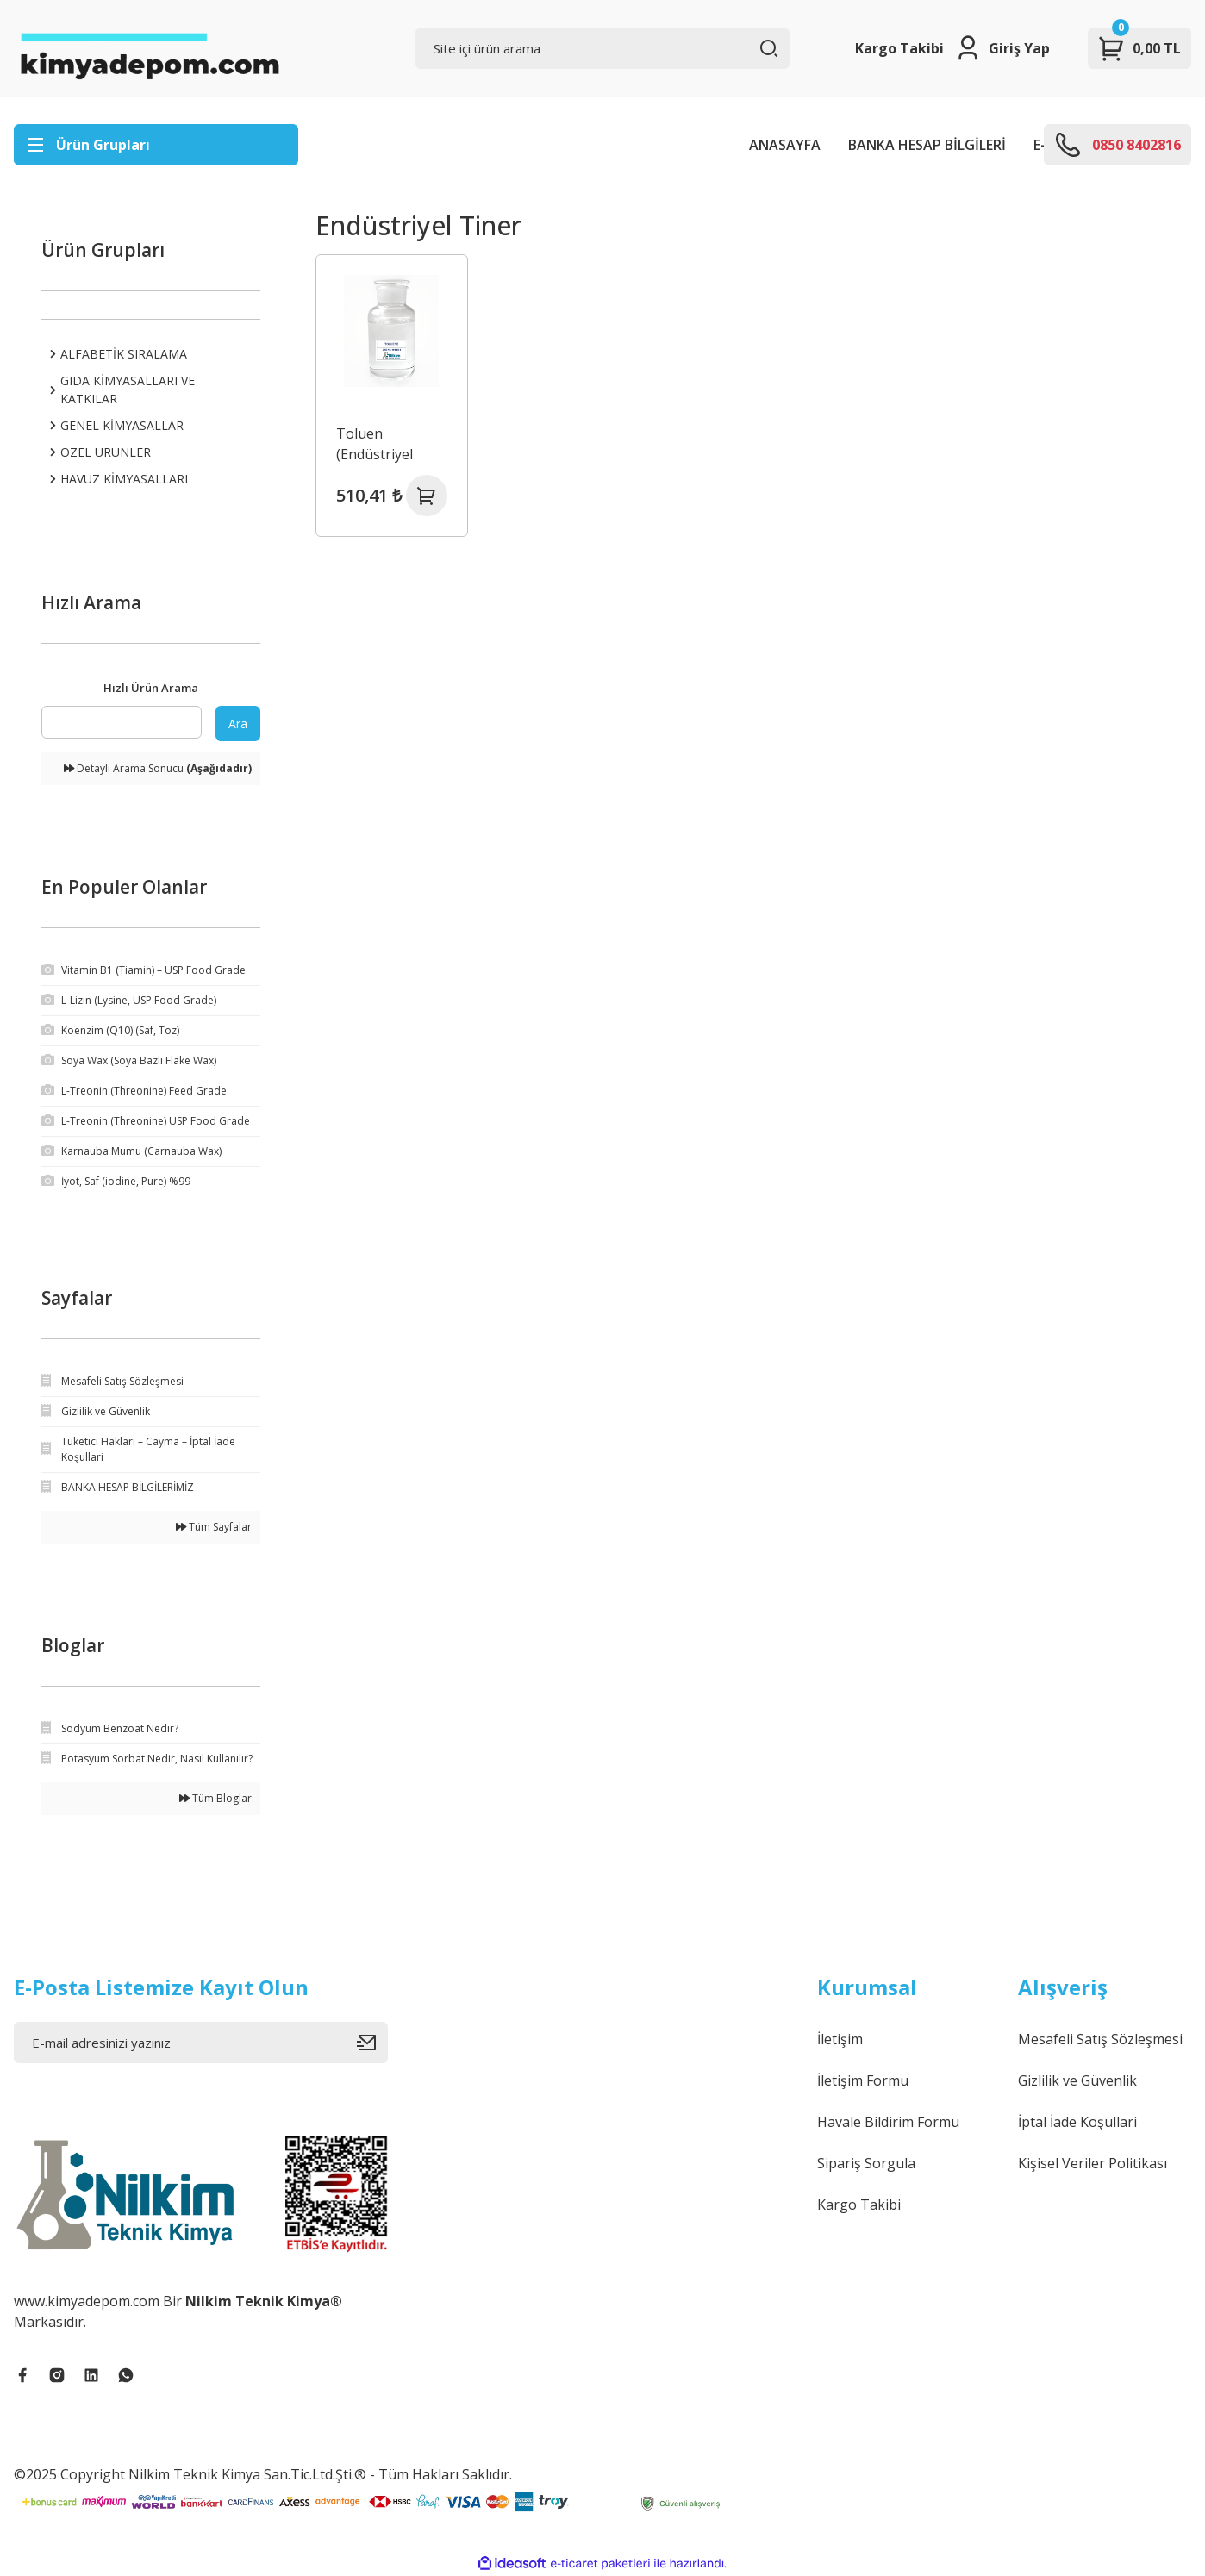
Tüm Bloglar (215, 1798)
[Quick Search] (121, 722)
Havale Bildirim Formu (888, 2121)
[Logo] (149, 48)
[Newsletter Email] (201, 2042)
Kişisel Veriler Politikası (1092, 2163)
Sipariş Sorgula (866, 2163)
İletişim (840, 2039)
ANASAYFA (785, 144)
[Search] (602, 48)
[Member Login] (1002, 48)
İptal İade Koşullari (1077, 2121)
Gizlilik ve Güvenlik (1077, 2080)
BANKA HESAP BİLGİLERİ (927, 144)
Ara (237, 723)
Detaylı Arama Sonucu (158, 768)
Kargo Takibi (899, 48)
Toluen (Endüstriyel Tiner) (374, 444)
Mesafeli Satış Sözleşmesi (1100, 2039)
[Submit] (372, 2042)
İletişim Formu (862, 2080)
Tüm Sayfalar (214, 1526)
